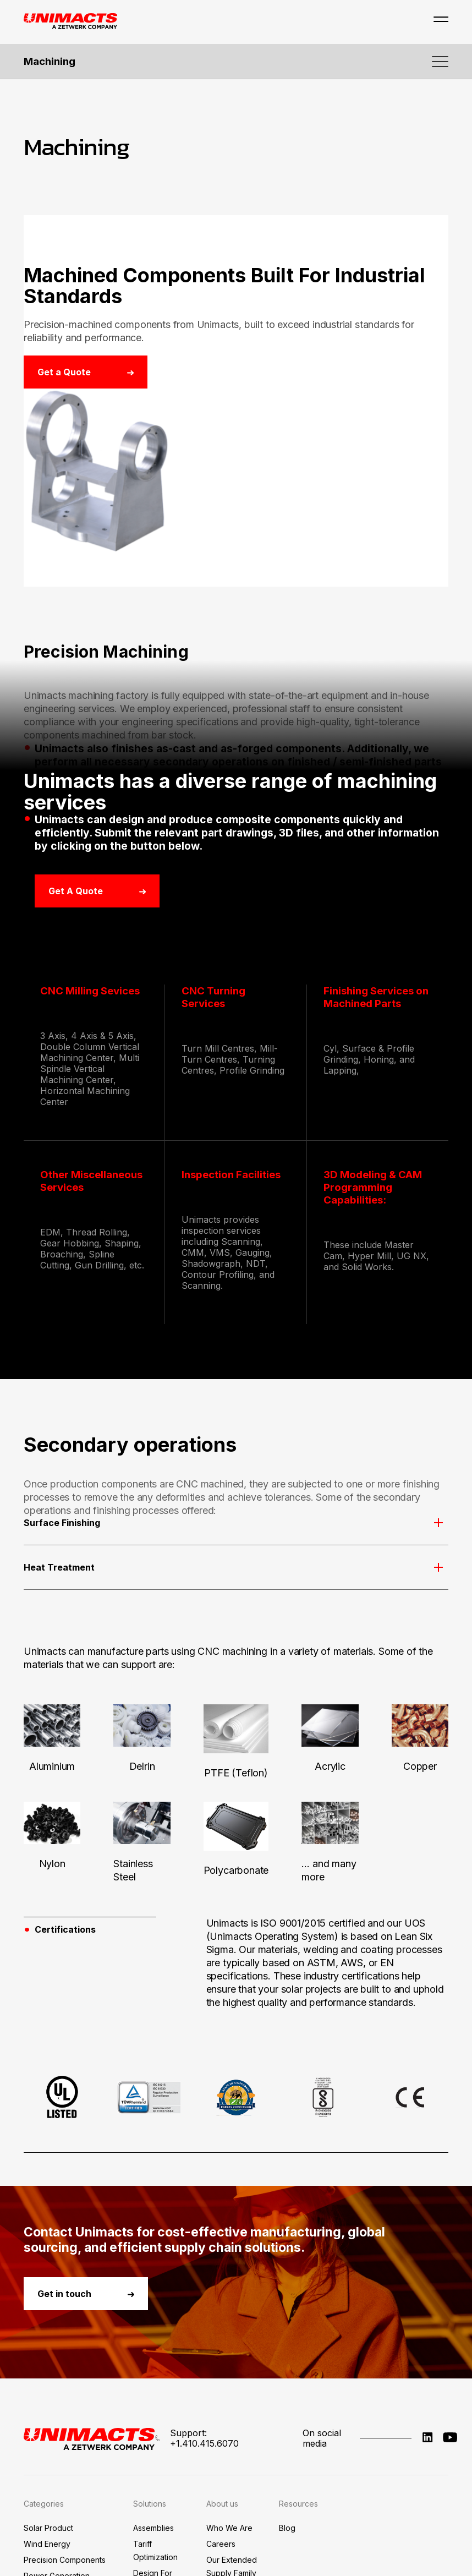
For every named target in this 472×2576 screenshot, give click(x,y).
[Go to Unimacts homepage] (70, 22)
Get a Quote (85, 372)
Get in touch (85, 2432)
